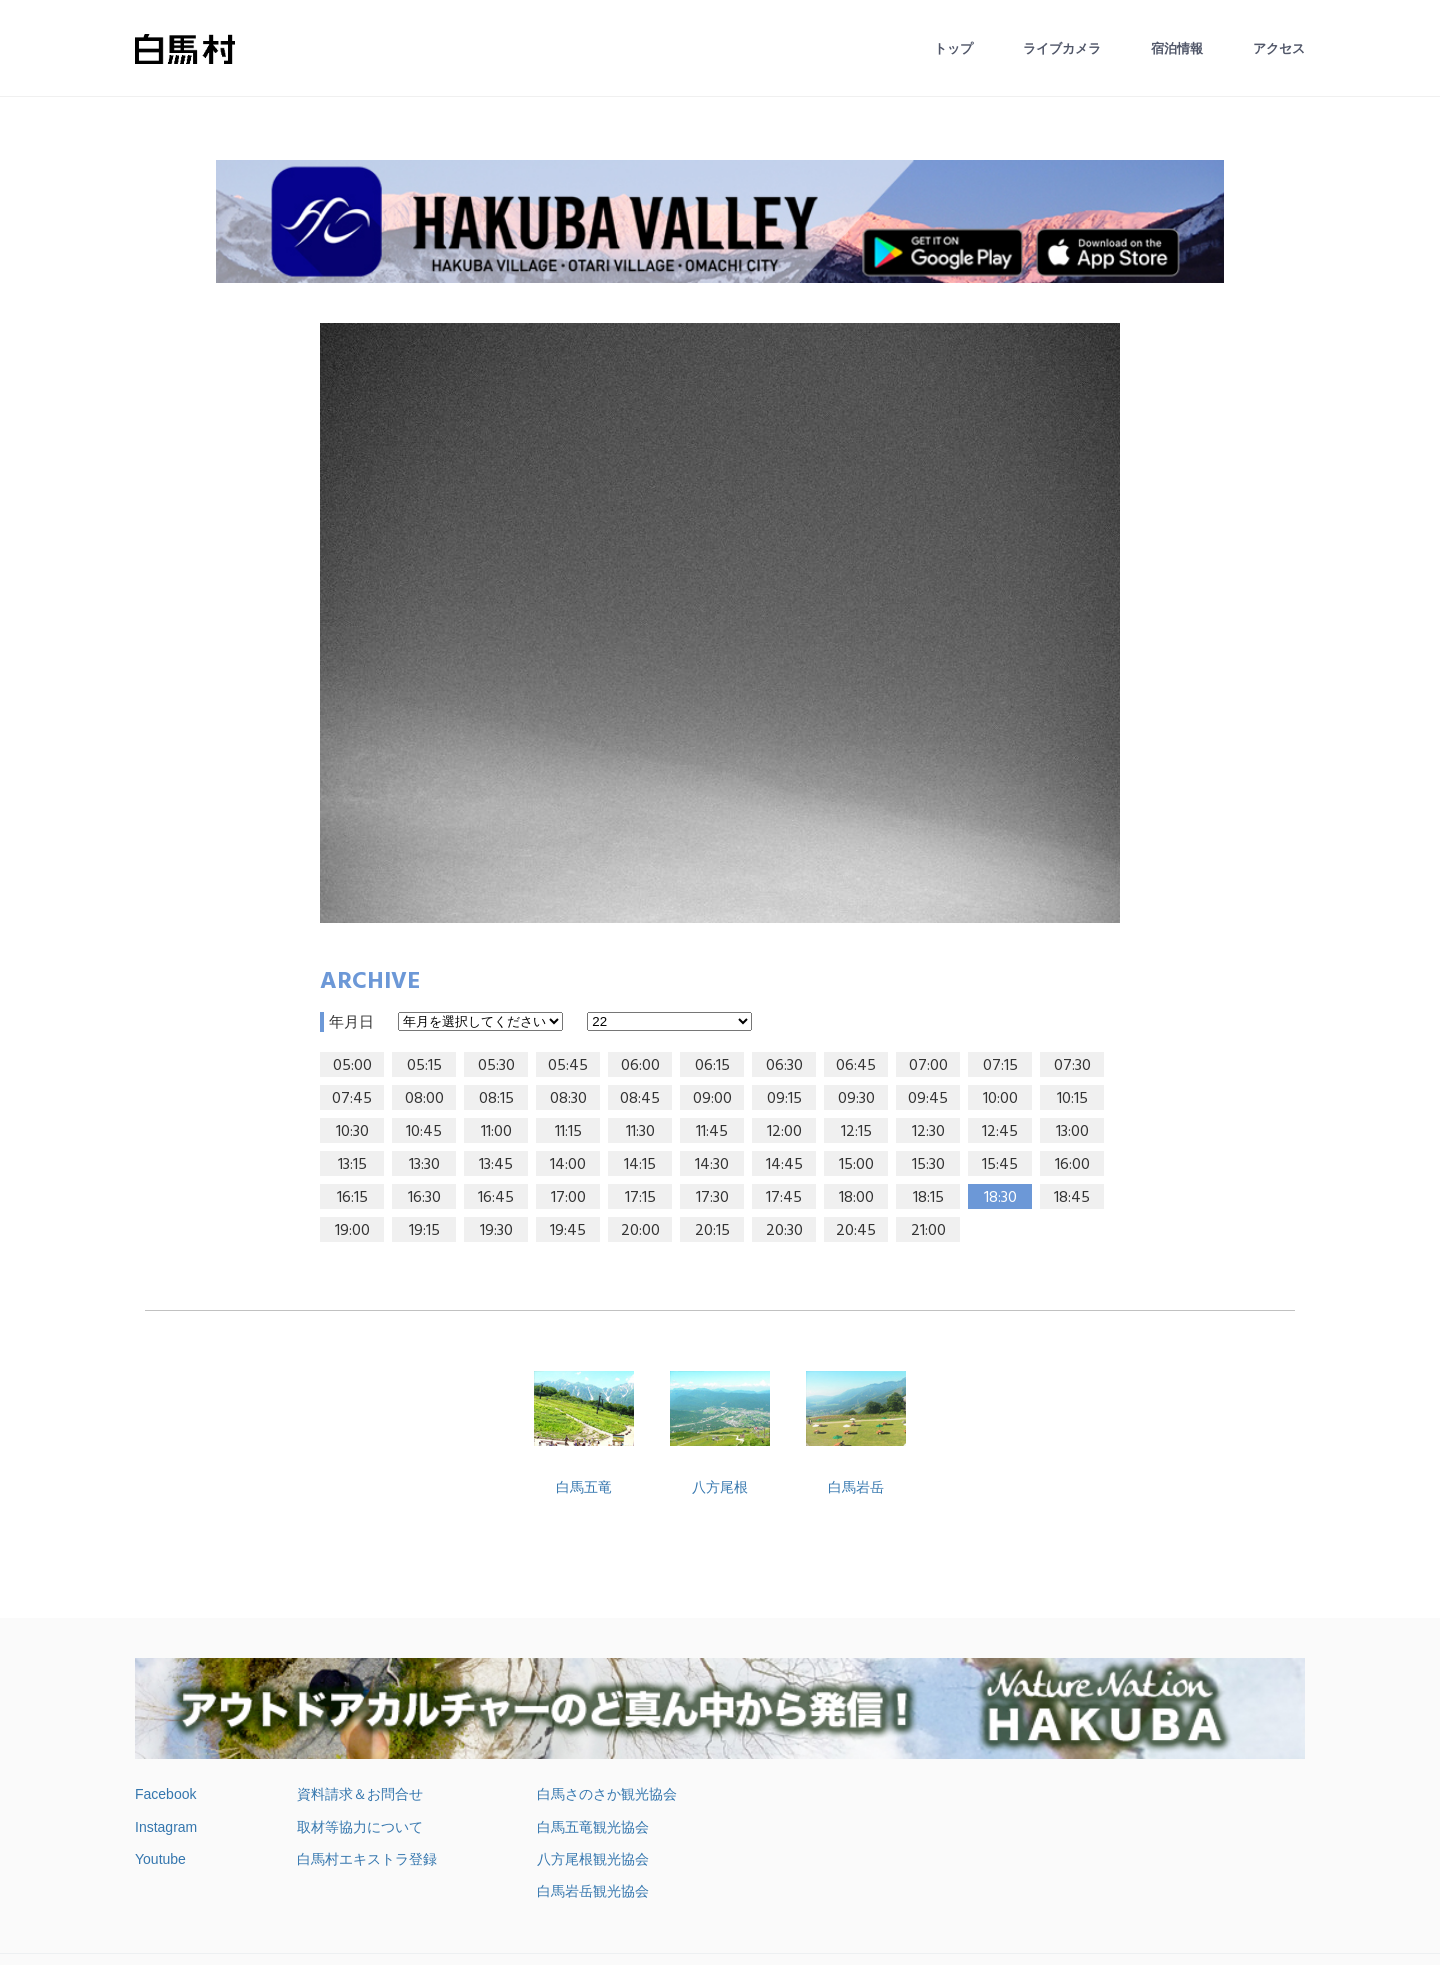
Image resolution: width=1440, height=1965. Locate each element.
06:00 (640, 1066)
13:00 (1072, 1132)
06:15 (712, 1066)
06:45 (856, 1066)
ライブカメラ (1062, 48)
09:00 (712, 1099)
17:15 (640, 1198)
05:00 (352, 1066)
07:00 (928, 1066)
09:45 (928, 1099)
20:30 (784, 1231)
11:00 (496, 1132)
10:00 (1000, 1099)
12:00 (784, 1132)
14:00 (568, 1165)
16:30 (424, 1198)
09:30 (856, 1099)
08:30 (568, 1099)
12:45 (1000, 1132)
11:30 (640, 1132)
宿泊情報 (1177, 48)
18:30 (1000, 1198)
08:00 (424, 1099)
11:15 (568, 1132)
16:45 (496, 1198)
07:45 (352, 1099)
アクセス (1279, 48)
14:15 (640, 1165)
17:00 (568, 1198)
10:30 (352, 1132)
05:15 (424, 1066)
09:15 (784, 1099)
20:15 (712, 1231)
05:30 (496, 1066)
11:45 (712, 1132)
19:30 (496, 1231)
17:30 (712, 1198)
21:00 (928, 1231)
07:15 (1000, 1066)
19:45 (568, 1231)
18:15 (928, 1198)
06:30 (784, 1066)
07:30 (1072, 1066)
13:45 (496, 1165)
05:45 (568, 1066)
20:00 (640, 1231)
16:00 (1072, 1165)
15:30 (928, 1165)
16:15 (352, 1198)
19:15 (424, 1231)
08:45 (640, 1099)
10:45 (424, 1132)
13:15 (352, 1165)
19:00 (352, 1231)
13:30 (424, 1165)
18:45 (1072, 1198)
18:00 (856, 1198)
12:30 (928, 1132)
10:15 (1072, 1099)
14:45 (784, 1165)
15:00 (856, 1165)
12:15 (856, 1132)
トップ (953, 48)
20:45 (856, 1231)
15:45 (1000, 1165)
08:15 (496, 1099)
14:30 (712, 1165)
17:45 (784, 1198)
